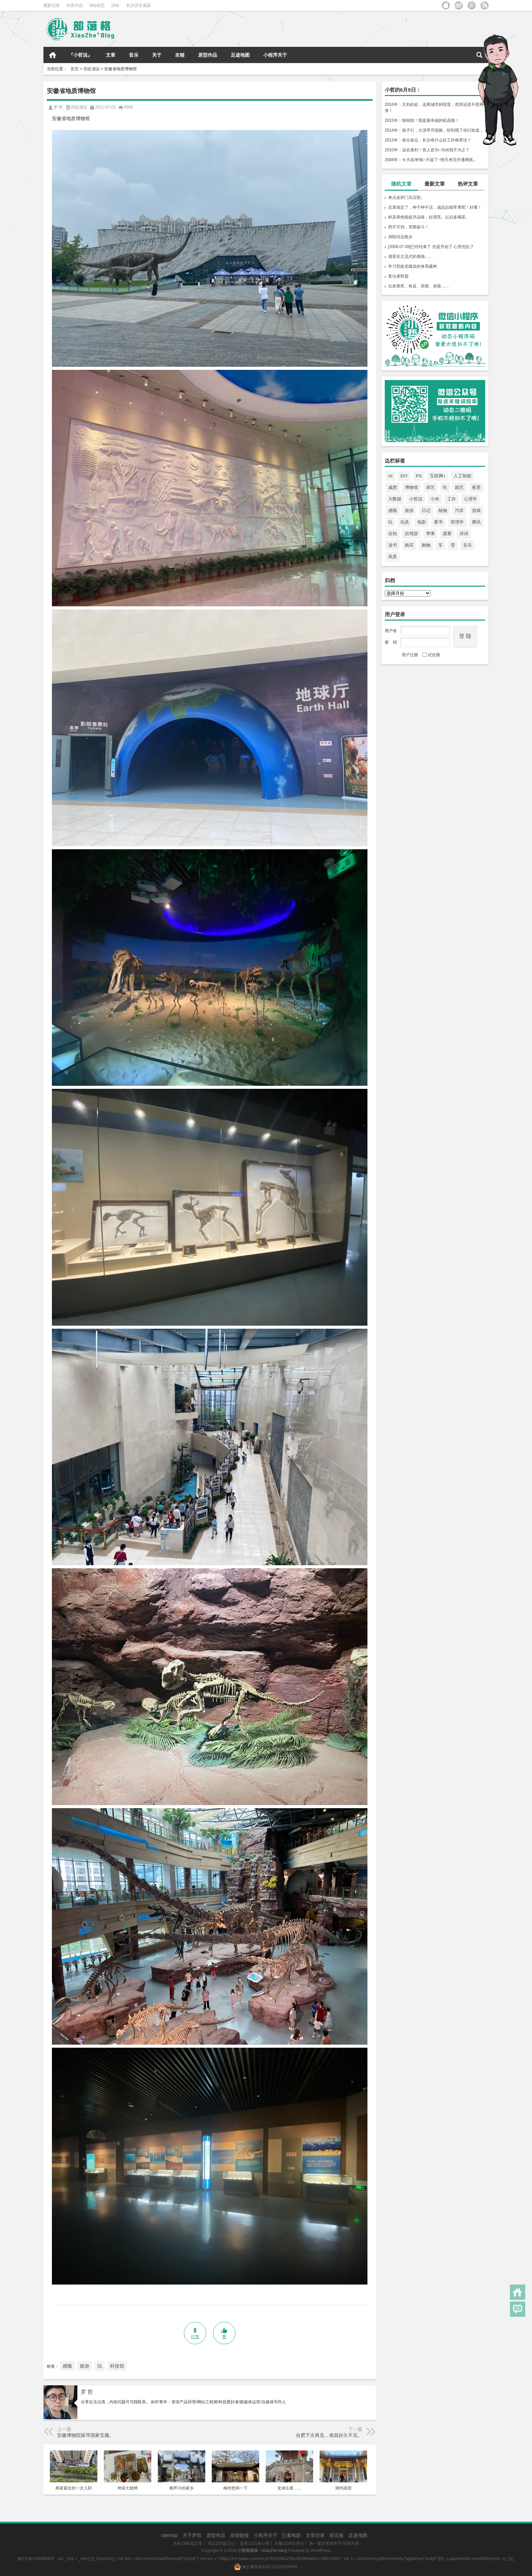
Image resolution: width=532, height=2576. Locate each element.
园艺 (459, 487)
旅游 (409, 510)
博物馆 (411, 487)
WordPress (321, 2550)
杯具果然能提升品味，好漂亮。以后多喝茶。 (429, 217)
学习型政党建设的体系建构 (412, 266)
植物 (442, 510)
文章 (110, 55)
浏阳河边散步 (400, 236)
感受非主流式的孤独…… (410, 256)
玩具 (404, 522)
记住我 (431, 654)
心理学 (470, 498)
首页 (52, 55)
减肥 (392, 487)
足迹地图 (240, 55)
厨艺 (430, 487)
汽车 (459, 510)
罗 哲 (87, 2392)
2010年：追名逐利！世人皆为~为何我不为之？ (427, 150)
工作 (451, 498)
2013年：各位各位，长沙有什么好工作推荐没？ (428, 140)
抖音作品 (74, 5)
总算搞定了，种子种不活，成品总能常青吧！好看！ (435, 207)
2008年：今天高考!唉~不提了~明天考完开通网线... (430, 159)
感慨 (392, 510)
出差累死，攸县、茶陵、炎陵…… (418, 286)
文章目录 (315, 2535)
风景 (392, 556)
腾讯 (476, 522)
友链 (180, 55)
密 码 (391, 642)
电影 (421, 522)
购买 (409, 545)
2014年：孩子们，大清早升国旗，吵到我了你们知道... (434, 130)
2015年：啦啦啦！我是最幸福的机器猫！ (422, 120)
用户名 (391, 630)
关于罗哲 (192, 2535)
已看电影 (291, 2535)
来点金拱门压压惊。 (406, 197)
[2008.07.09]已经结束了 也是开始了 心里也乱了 (431, 246)
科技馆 (117, 2366)
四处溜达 (91, 69)
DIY (404, 475)
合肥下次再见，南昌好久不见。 (329, 2435)
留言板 (336, 2535)
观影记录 (51, 5)
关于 (157, 55)
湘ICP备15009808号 (35, 2558)
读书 (392, 545)
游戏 (476, 510)
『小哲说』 (80, 55)
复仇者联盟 (398, 276)
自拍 (392, 533)
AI (390, 475)
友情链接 (239, 2535)
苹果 (430, 533)
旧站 (115, 5)
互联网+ (438, 475)
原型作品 (207, 55)
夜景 (476, 487)
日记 (426, 510)
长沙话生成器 (138, 5)
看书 (438, 522)
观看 (447, 533)
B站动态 (97, 5)
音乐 (133, 55)
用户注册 (410, 654)
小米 (435, 498)
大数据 (394, 498)
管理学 (457, 522)
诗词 (463, 533)
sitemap (169, 2535)
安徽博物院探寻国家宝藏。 (85, 2435)
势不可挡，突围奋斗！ (408, 227)
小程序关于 (275, 55)
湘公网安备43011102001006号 (266, 2566)
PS (419, 475)
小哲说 (415, 498)
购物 (426, 545)
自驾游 (411, 533)
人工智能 (462, 475)
